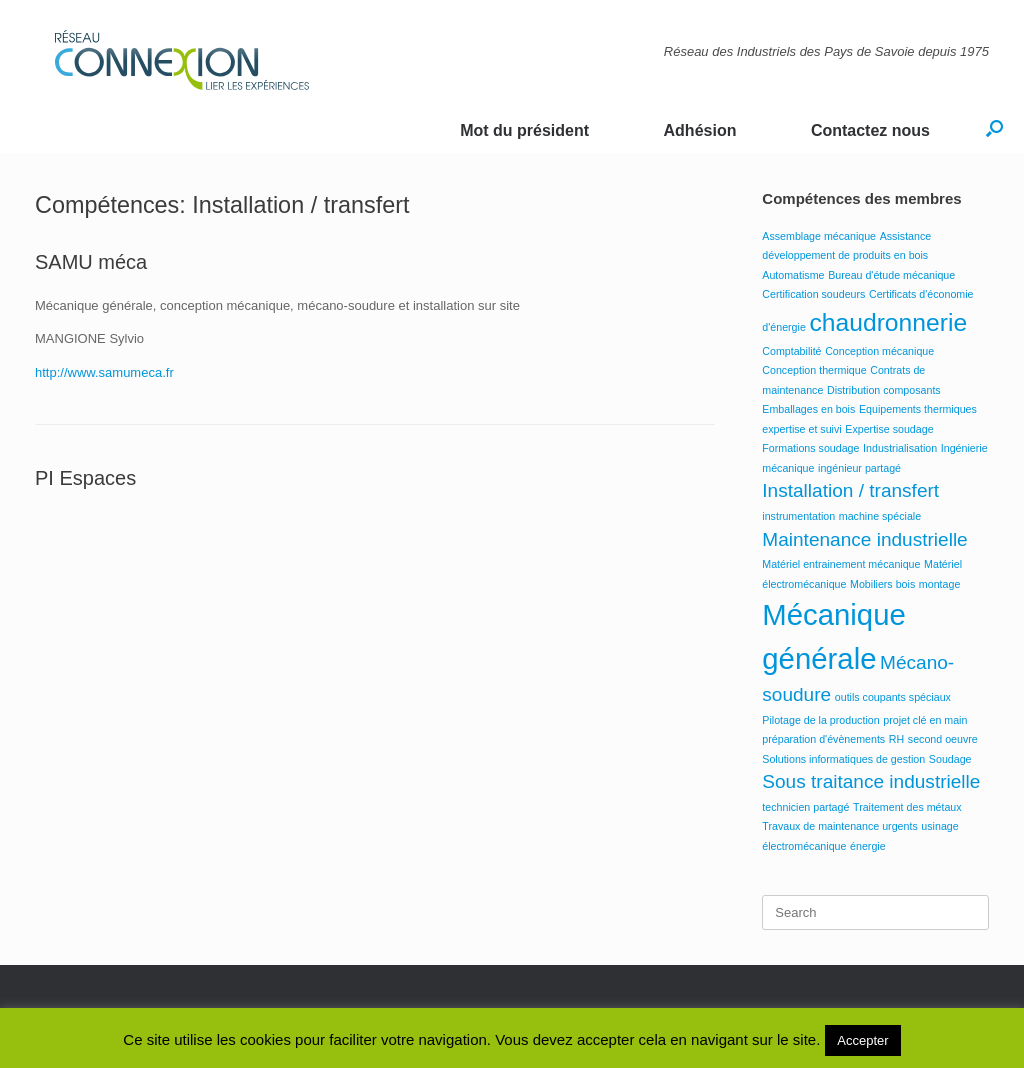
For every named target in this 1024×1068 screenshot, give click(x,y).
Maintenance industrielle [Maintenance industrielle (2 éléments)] (864, 539)
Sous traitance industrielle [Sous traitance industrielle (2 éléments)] (871, 781)
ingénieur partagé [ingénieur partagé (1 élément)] (859, 468)
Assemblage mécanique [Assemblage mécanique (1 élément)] (819, 236)
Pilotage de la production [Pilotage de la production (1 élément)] (820, 720)
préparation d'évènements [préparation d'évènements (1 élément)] (823, 739)
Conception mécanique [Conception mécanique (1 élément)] (879, 351)
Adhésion (700, 130)
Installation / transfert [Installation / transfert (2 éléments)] (850, 490)
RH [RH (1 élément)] (896, 739)
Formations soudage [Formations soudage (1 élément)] (810, 448)
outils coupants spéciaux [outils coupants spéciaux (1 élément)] (893, 697)
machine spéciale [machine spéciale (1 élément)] (880, 516)
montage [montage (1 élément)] (939, 584)
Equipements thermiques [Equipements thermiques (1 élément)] (918, 409)
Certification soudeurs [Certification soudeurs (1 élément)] (813, 294)
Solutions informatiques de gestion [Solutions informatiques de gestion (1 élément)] (843, 759)
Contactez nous (870, 130)
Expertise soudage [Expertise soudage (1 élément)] (889, 429)
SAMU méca (91, 262)
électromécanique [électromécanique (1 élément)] (804, 846)
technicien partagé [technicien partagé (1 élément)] (805, 807)
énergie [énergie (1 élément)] (868, 846)
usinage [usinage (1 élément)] (939, 826)
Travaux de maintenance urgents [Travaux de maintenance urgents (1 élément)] (839, 826)
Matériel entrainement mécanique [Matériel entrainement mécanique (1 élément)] (841, 564)
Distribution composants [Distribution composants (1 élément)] (884, 390)
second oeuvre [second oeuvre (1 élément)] (943, 739)
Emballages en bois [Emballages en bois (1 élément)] (808, 409)
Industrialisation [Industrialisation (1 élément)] (900, 448)
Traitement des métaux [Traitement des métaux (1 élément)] (907, 807)
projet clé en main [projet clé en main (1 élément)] (925, 720)
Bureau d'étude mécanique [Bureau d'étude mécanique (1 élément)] (891, 275)
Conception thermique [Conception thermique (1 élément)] (814, 370)
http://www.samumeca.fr (104, 372)
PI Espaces (85, 478)
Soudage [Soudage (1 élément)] (950, 759)
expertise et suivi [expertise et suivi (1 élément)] (801, 429)
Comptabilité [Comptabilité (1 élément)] (791, 351)
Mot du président (524, 130)
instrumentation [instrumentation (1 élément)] (798, 516)
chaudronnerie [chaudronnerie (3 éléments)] (888, 322)
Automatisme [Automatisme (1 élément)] (793, 275)
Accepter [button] (862, 1040)
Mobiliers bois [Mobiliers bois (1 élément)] (882, 584)
